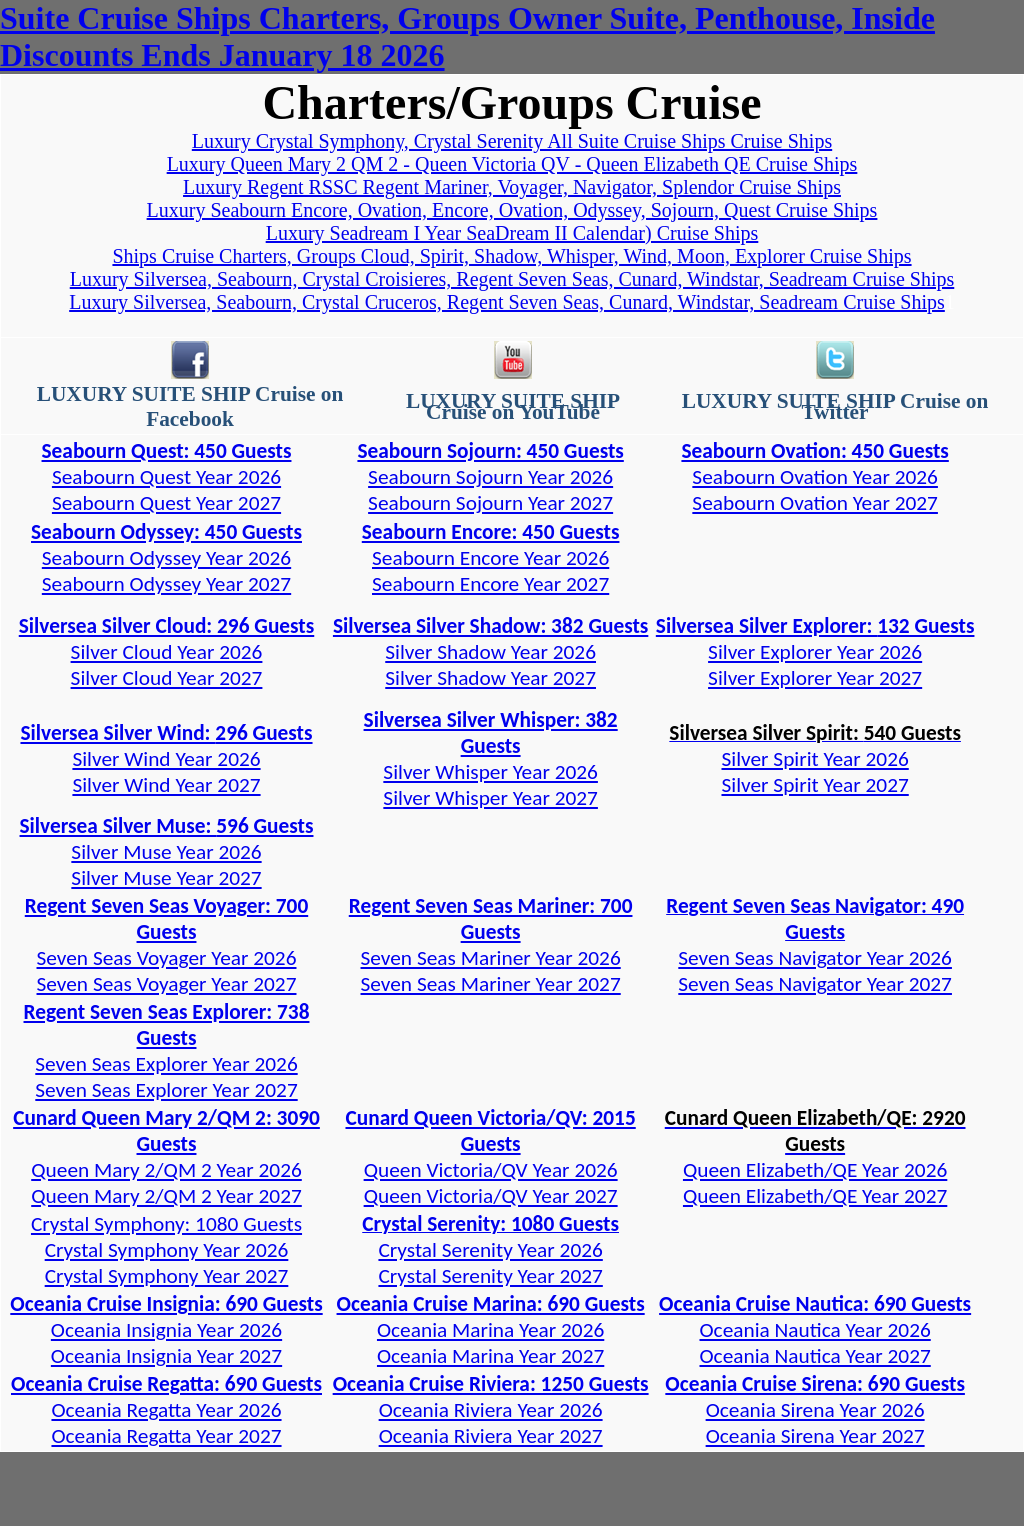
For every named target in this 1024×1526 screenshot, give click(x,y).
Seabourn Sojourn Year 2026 (490, 477)
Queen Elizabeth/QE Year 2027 (815, 1196)
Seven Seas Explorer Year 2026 (166, 1064)
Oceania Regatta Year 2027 (166, 1436)
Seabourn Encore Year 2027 (490, 584)
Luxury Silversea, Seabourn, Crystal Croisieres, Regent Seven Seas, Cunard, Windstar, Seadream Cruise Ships (512, 279)
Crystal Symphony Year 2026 (167, 1250)
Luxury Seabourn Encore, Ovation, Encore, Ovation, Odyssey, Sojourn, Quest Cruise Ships (512, 210)
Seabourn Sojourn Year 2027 (490, 503)
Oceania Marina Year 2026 (490, 1330)
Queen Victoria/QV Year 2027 (491, 1196)
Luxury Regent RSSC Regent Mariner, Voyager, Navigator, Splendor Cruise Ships (512, 187)
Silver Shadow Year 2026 (490, 652)
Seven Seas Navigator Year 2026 (815, 958)
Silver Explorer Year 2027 (815, 678)
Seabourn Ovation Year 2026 (815, 477)
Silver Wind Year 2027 (166, 785)
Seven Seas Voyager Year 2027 (167, 984)
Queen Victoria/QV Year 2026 (491, 1170)
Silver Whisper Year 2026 (490, 772)
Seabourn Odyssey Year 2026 (166, 558)
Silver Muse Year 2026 (166, 852)
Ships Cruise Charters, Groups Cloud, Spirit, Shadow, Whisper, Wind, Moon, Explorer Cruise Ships (511, 256)
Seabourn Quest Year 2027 (166, 503)
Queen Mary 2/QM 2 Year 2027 (166, 1196)
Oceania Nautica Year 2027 (815, 1356)
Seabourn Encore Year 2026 (490, 558)
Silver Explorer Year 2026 (815, 652)
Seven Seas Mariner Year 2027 (491, 984)
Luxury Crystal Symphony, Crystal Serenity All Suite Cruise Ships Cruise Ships (512, 141)
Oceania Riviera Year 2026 (491, 1410)
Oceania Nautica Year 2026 (815, 1330)
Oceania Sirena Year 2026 (815, 1410)
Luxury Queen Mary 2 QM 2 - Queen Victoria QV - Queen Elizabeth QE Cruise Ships (512, 164)
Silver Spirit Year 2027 (814, 785)
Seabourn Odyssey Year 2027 (166, 584)
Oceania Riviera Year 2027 (491, 1436)
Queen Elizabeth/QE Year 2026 (815, 1170)
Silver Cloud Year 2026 (167, 652)
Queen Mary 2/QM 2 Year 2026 (166, 1170)
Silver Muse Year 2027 (166, 878)
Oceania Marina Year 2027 (490, 1356)
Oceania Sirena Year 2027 (815, 1436)
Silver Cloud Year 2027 (167, 678)
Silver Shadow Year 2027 (490, 678)
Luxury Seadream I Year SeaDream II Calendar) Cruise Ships (512, 233)
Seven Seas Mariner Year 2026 (491, 958)
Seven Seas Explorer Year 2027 (166, 1090)
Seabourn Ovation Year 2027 (815, 503)
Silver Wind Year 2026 (166, 759)
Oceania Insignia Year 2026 (166, 1330)
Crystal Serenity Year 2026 (490, 1250)
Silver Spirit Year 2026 (814, 759)
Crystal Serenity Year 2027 (490, 1276)
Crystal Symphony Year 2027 (167, 1276)
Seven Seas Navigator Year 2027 (815, 984)
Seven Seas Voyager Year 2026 (167, 958)
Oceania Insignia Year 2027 (166, 1356)
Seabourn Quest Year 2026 (166, 477)
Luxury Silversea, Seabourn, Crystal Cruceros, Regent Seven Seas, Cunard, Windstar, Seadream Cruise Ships (507, 302)
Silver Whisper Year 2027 (490, 798)
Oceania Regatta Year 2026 (166, 1410)
